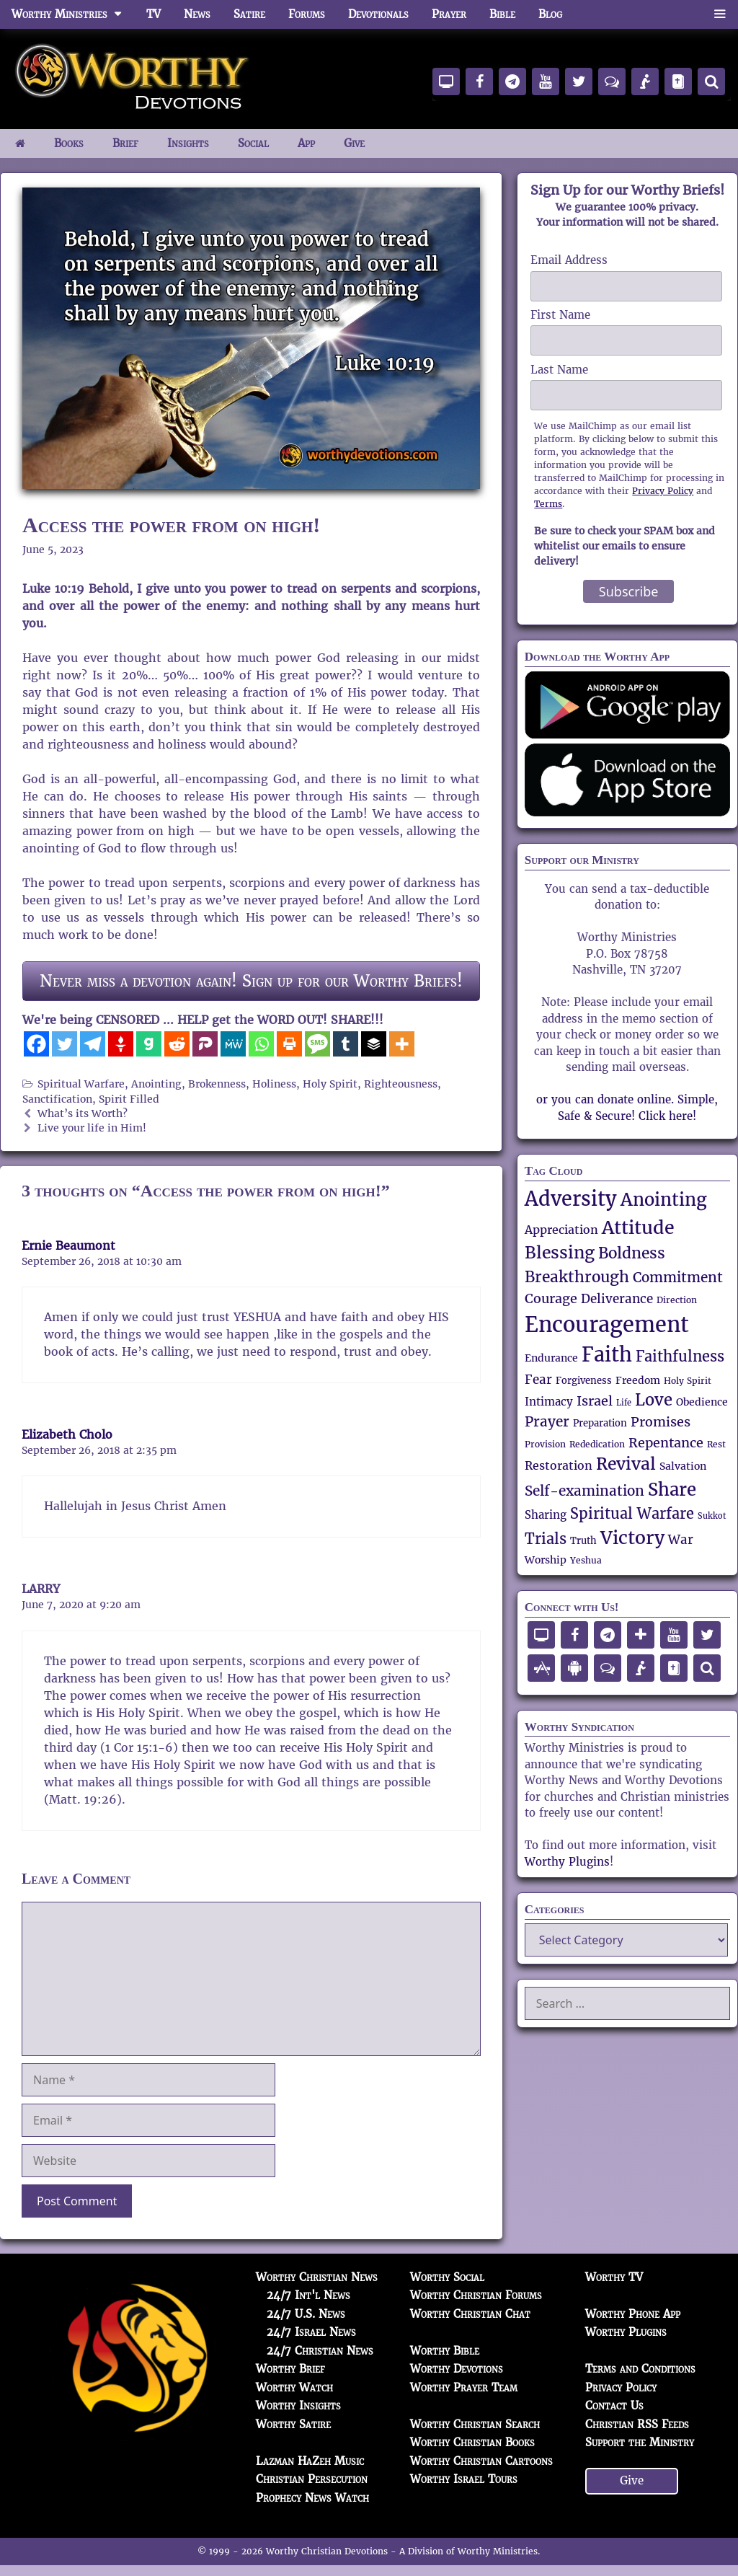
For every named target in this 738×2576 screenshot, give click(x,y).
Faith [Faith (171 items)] (607, 1354)
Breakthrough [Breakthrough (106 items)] (577, 1277)
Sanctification (57, 1099)
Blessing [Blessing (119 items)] (560, 1253)
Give (354, 143)
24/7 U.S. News (306, 2314)
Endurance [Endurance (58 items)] (551, 1357)
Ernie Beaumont (68, 1245)
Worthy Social (447, 2277)
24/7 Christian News (320, 2350)
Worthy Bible (444, 2350)
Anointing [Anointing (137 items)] (664, 1199)
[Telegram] (92, 1044)
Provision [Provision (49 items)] (545, 1444)
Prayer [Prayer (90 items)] (547, 1422)
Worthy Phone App (632, 2314)
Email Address (569, 260)
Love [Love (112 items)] (653, 1400)
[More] (401, 1044)
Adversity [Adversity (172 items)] (571, 1199)
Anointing (156, 1084)
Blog (550, 14)
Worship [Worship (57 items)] (545, 1559)
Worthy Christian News (317, 2277)
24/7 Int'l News (308, 2295)
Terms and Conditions (640, 2369)
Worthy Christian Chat (470, 2314)
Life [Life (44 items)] (623, 1403)
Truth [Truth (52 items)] (583, 1541)
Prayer (449, 14)
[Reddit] (177, 1044)
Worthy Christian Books (472, 2442)
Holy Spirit (330, 1084)
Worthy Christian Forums (476, 2295)
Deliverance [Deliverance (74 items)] (617, 1299)
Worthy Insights (298, 2405)
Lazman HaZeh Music (310, 2461)
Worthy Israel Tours (463, 2479)
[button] (719, 14)
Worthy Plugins (567, 1862)
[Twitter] (64, 1044)
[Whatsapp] (261, 1044)
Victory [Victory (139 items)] (632, 1538)
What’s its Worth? (82, 1114)
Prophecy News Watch (312, 2498)
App (306, 143)
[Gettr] (120, 1044)
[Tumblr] (345, 1044)
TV (153, 14)
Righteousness (400, 1084)
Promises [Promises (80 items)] (660, 1421)
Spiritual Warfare (81, 1084)
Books (69, 143)
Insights (188, 143)
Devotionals (378, 14)
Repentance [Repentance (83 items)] (665, 1442)
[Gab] (148, 1044)
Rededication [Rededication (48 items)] (597, 1444)
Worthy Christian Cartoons (481, 2461)
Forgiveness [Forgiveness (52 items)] (584, 1381)
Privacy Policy (662, 490)
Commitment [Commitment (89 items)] (678, 1277)
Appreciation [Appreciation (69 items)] (561, 1230)
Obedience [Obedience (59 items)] (702, 1401)
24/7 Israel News (311, 2332)
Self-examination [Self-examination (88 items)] (584, 1490)
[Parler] (205, 1044)
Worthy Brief (290, 2369)
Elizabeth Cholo (67, 1434)
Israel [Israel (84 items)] (595, 1401)
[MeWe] (233, 1044)
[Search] (711, 81)
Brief (125, 143)
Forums (306, 14)
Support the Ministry (639, 2442)
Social (253, 143)
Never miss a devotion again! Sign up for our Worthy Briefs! (251, 981)
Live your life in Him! (91, 1128)
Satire (249, 14)
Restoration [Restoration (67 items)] (558, 1466)
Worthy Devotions (456, 2369)
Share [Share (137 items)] (672, 1489)
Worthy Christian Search (475, 2424)
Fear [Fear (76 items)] (538, 1380)
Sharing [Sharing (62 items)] (545, 1515)
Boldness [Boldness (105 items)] (631, 1253)
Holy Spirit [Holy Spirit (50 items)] (687, 1381)
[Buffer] (373, 1044)
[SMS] (317, 1044)
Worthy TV (614, 2277)
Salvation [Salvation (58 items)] (682, 1466)
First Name (560, 315)
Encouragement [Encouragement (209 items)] (607, 1324)
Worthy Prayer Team (463, 2387)
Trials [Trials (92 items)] (545, 1539)
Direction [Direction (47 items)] (677, 1300)
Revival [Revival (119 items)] (626, 1464)
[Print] (289, 1044)
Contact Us (614, 2405)
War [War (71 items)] (680, 1540)
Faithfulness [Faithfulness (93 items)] (680, 1357)
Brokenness (217, 1084)
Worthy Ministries (73, 14)
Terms (548, 503)
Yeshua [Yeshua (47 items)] (586, 1561)
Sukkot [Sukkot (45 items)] (712, 1516)
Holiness (274, 1084)
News (197, 14)
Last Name (559, 369)
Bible (502, 14)
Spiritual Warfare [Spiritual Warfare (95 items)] (632, 1513)
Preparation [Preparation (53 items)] (600, 1423)
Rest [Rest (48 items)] (716, 1444)
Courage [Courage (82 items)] (551, 1298)
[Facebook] (36, 1044)
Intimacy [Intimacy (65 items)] (549, 1401)
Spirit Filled (129, 1099)
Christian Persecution (312, 2479)
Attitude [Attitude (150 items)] (638, 1227)
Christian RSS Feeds (637, 2424)
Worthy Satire (293, 2424)
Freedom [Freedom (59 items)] (637, 1380)
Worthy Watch (294, 2387)
